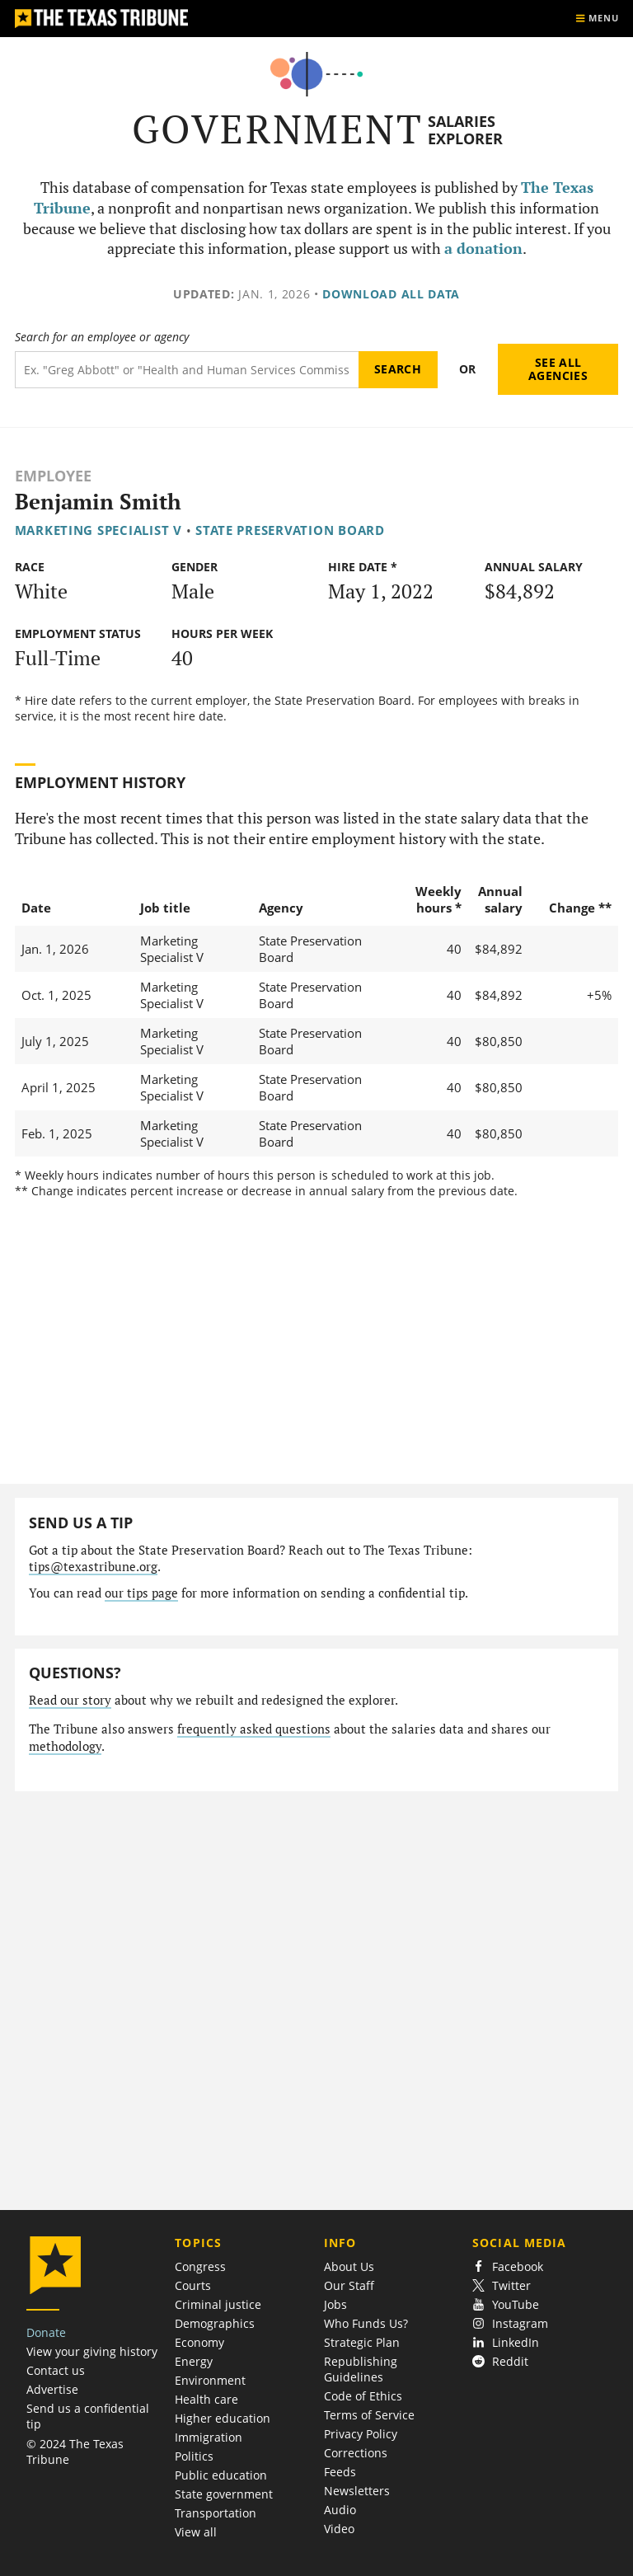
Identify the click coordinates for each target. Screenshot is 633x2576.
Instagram (510, 2323)
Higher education (222, 2418)
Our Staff (349, 2285)
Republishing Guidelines (360, 2369)
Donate (46, 2332)
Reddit (500, 2361)
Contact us (55, 2370)
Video (339, 2528)
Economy (199, 2342)
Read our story (70, 1700)
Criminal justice (218, 2304)
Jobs (335, 2304)
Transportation (215, 2513)
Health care (206, 2399)
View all (196, 2532)
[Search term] (187, 369)
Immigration (208, 2437)
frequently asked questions (254, 1729)
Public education (221, 2475)
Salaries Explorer (465, 129)
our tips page (141, 1593)
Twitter (501, 2285)
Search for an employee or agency (102, 337)
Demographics (215, 2323)
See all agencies (558, 368)
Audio (340, 2509)
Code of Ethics (363, 2396)
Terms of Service (369, 2415)
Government (277, 129)
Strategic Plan (362, 2342)
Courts (193, 2285)
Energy (194, 2361)
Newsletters (357, 2491)
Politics (194, 2456)
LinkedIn (505, 2342)
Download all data (391, 294)
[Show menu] (596, 18)
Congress (200, 2266)
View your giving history (91, 2351)
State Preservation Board (290, 530)
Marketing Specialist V (98, 530)
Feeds (340, 2472)
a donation (483, 248)
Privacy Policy (360, 2434)
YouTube (505, 2304)
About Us (349, 2266)
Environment (210, 2380)
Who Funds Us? (366, 2323)
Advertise (52, 2389)
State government (224, 2494)
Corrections (355, 2453)
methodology (65, 1746)
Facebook (507, 2266)
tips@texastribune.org (93, 1566)
